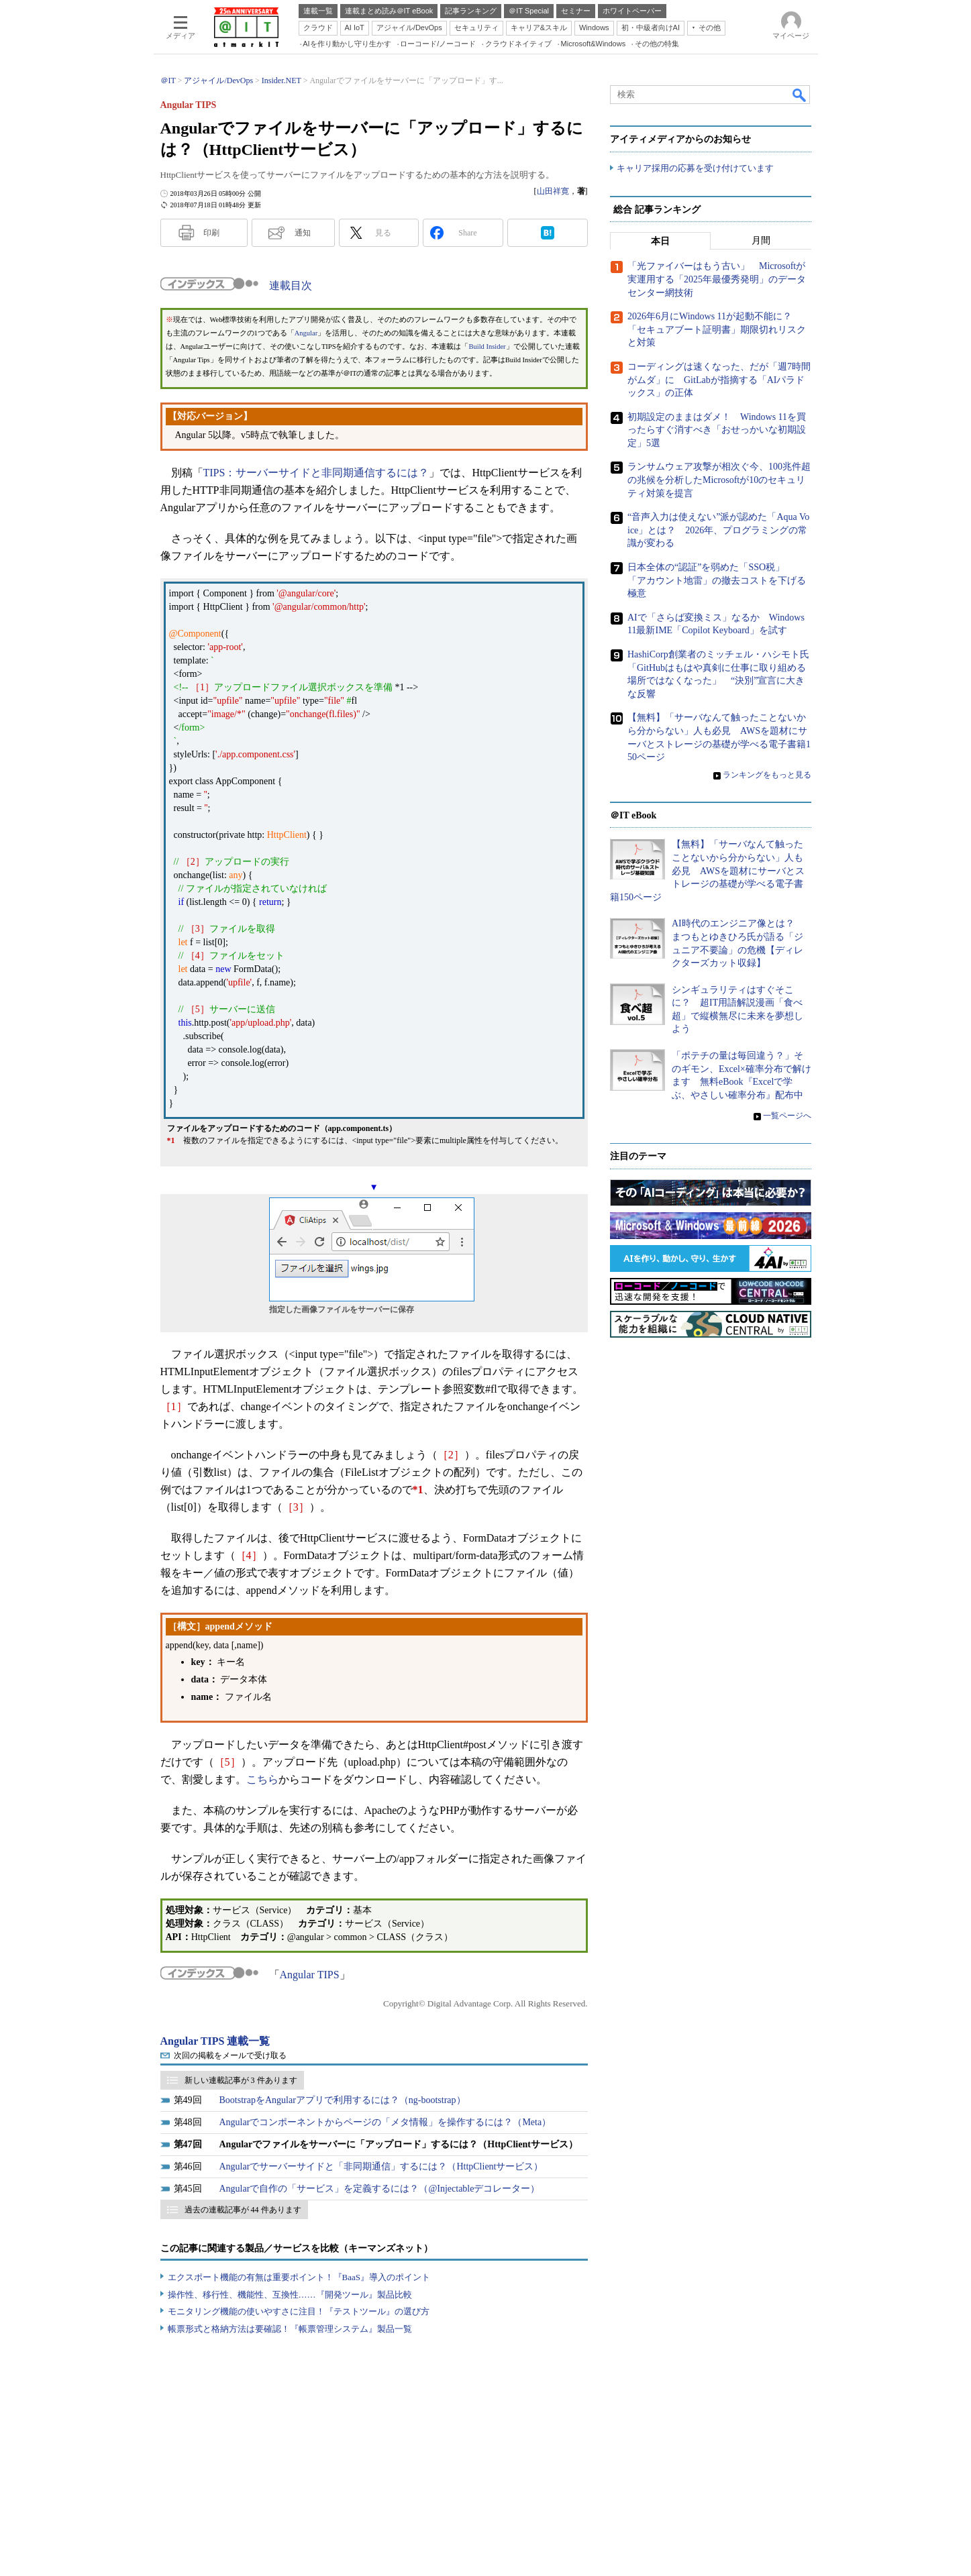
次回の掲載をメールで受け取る (230, 2055)
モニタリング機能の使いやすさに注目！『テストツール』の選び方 (298, 2311)
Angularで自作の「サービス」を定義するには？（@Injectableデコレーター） (379, 2189)
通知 (303, 232)
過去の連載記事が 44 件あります (243, 2209)
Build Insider (487, 346)
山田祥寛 (553, 191)
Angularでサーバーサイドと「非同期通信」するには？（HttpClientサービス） (381, 2166)
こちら (262, 1779)
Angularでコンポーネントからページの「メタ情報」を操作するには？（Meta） (385, 2122)
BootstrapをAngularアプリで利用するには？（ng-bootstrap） (342, 2100)
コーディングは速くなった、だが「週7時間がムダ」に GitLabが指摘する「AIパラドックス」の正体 (719, 380)
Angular (306, 333)
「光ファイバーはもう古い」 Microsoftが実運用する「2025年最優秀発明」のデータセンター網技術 (716, 280)
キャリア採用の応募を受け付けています (695, 168)
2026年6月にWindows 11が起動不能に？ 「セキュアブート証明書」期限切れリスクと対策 (716, 330)
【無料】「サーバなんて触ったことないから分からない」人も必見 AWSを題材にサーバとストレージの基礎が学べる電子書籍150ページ (707, 871)
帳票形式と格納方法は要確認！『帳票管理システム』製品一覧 (290, 2329)
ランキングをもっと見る (767, 775)
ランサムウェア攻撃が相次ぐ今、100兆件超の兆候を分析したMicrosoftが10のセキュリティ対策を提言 (719, 480)
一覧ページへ (787, 1116)
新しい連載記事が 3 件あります (241, 2080)
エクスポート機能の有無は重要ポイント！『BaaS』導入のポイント (299, 2277)
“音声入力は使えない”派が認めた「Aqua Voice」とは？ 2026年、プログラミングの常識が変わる (718, 531)
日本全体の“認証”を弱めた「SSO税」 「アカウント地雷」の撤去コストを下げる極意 (716, 580)
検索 (800, 94)
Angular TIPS (310, 1974)
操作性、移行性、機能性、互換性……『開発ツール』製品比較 (290, 2295)
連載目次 (290, 285)
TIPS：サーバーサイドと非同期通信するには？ (316, 472)
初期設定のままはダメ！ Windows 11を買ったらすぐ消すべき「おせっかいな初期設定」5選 (716, 430)
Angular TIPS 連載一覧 (215, 2041)
